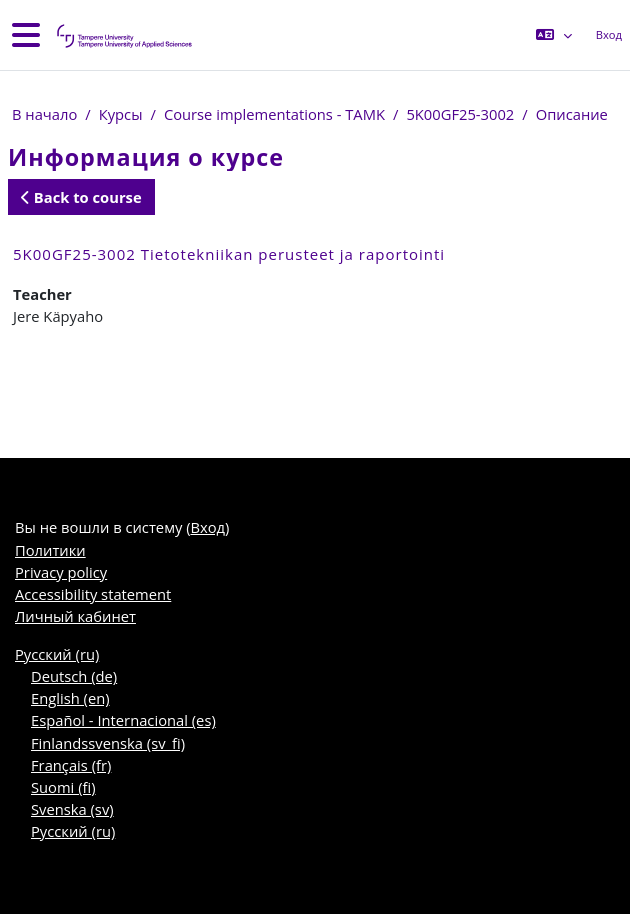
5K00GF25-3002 (460, 114)
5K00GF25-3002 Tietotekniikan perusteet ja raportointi (229, 254)
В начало (44, 114)
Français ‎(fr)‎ (71, 765)
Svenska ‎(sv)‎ (72, 809)
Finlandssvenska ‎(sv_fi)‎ (108, 743)
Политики (50, 550)
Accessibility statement (93, 594)
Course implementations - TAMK (274, 114)
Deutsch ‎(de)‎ (74, 676)
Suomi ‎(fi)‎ (63, 787)
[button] (553, 35)
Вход (609, 34)
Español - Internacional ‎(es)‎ (123, 720)
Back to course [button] (81, 197)
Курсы (121, 114)
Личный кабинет (75, 616)
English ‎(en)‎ (70, 698)
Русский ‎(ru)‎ (57, 654)
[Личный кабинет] (123, 35)
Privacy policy (61, 572)
